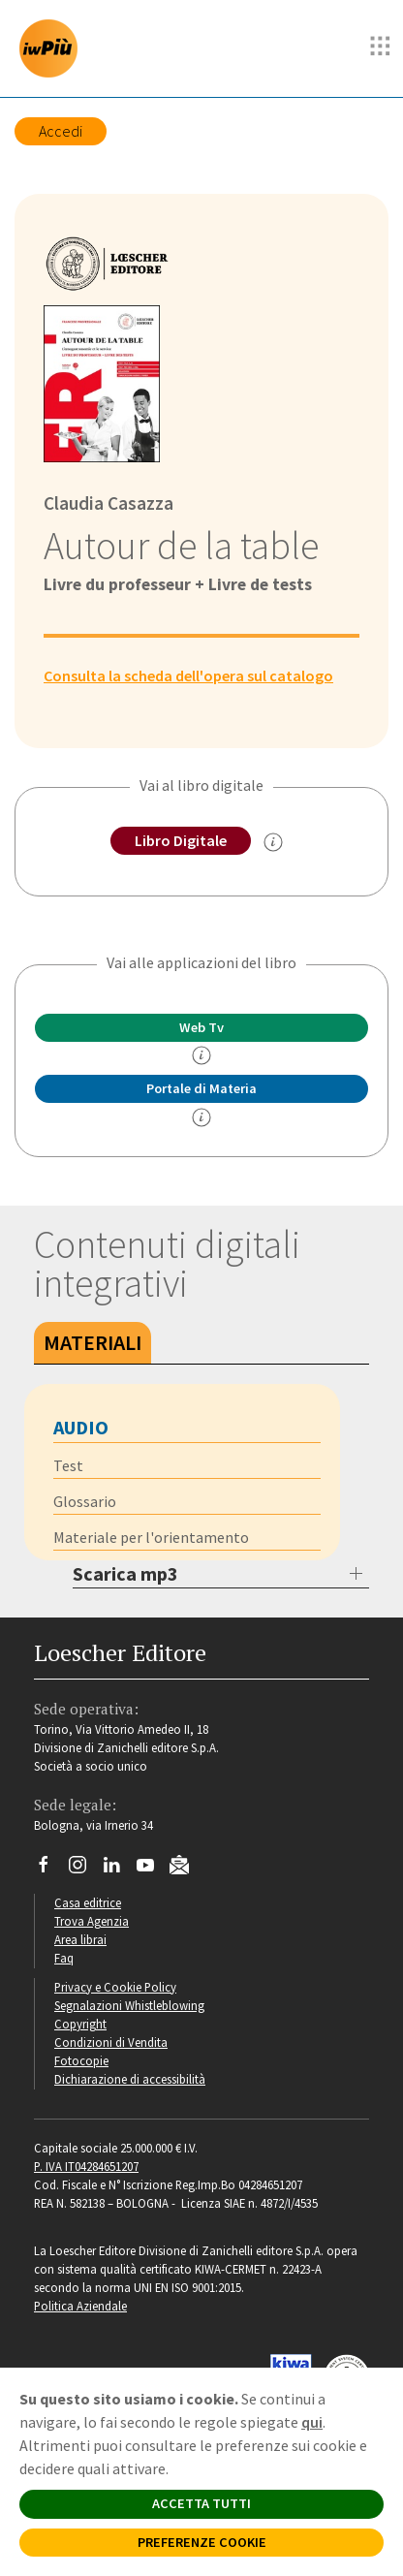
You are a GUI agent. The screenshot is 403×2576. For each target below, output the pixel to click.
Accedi (60, 131)
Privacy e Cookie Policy (115, 1987)
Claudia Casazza (108, 503)
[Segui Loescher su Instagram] (85, 1869)
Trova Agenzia (91, 1921)
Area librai (80, 1939)
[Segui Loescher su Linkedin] (119, 1869)
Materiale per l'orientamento (151, 1537)
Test (68, 1465)
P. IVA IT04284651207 (86, 2166)
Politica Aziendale (80, 2305)
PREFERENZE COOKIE (202, 2542)
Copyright (80, 2023)
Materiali (92, 1342)
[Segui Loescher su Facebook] (51, 1869)
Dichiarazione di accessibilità (129, 2079)
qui (312, 2422)
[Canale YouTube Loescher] (153, 1869)
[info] (201, 1055)
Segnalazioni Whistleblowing (129, 2005)
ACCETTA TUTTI (201, 2503)
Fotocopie (81, 2060)
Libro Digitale (181, 840)
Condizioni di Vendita (111, 2042)
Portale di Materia (201, 1088)
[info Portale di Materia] (201, 1117)
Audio (80, 1427)
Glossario (84, 1501)
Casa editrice (87, 1902)
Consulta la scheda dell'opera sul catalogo (188, 675)
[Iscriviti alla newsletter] (186, 1867)
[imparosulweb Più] (53, 48)
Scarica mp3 (125, 1573)
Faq (64, 1957)
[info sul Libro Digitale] (273, 842)
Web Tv (201, 1027)
